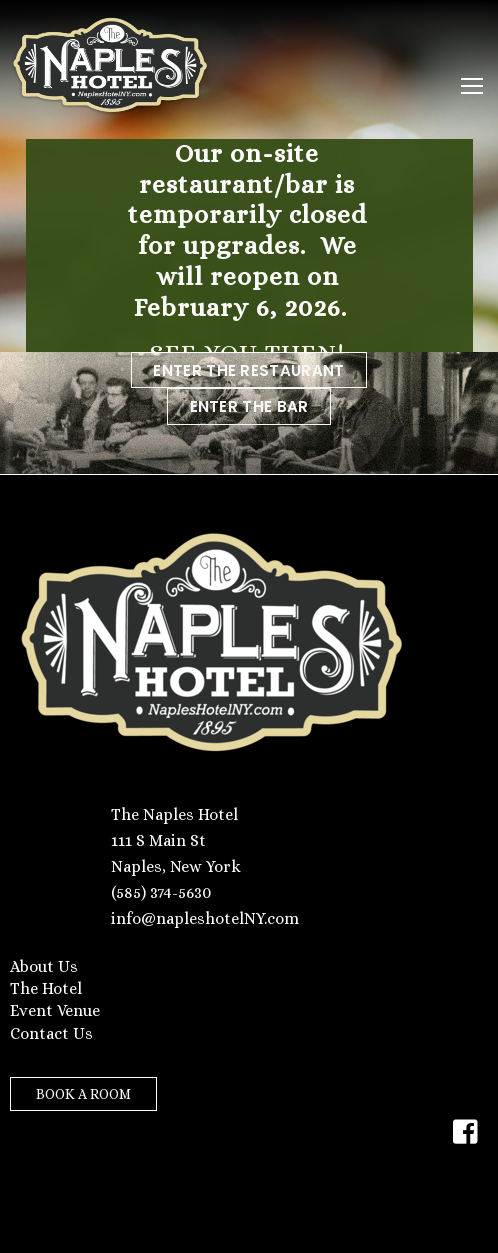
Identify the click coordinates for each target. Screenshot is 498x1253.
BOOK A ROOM (83, 1094)
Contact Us (51, 1033)
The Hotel (46, 988)
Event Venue (55, 1010)
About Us (44, 966)
